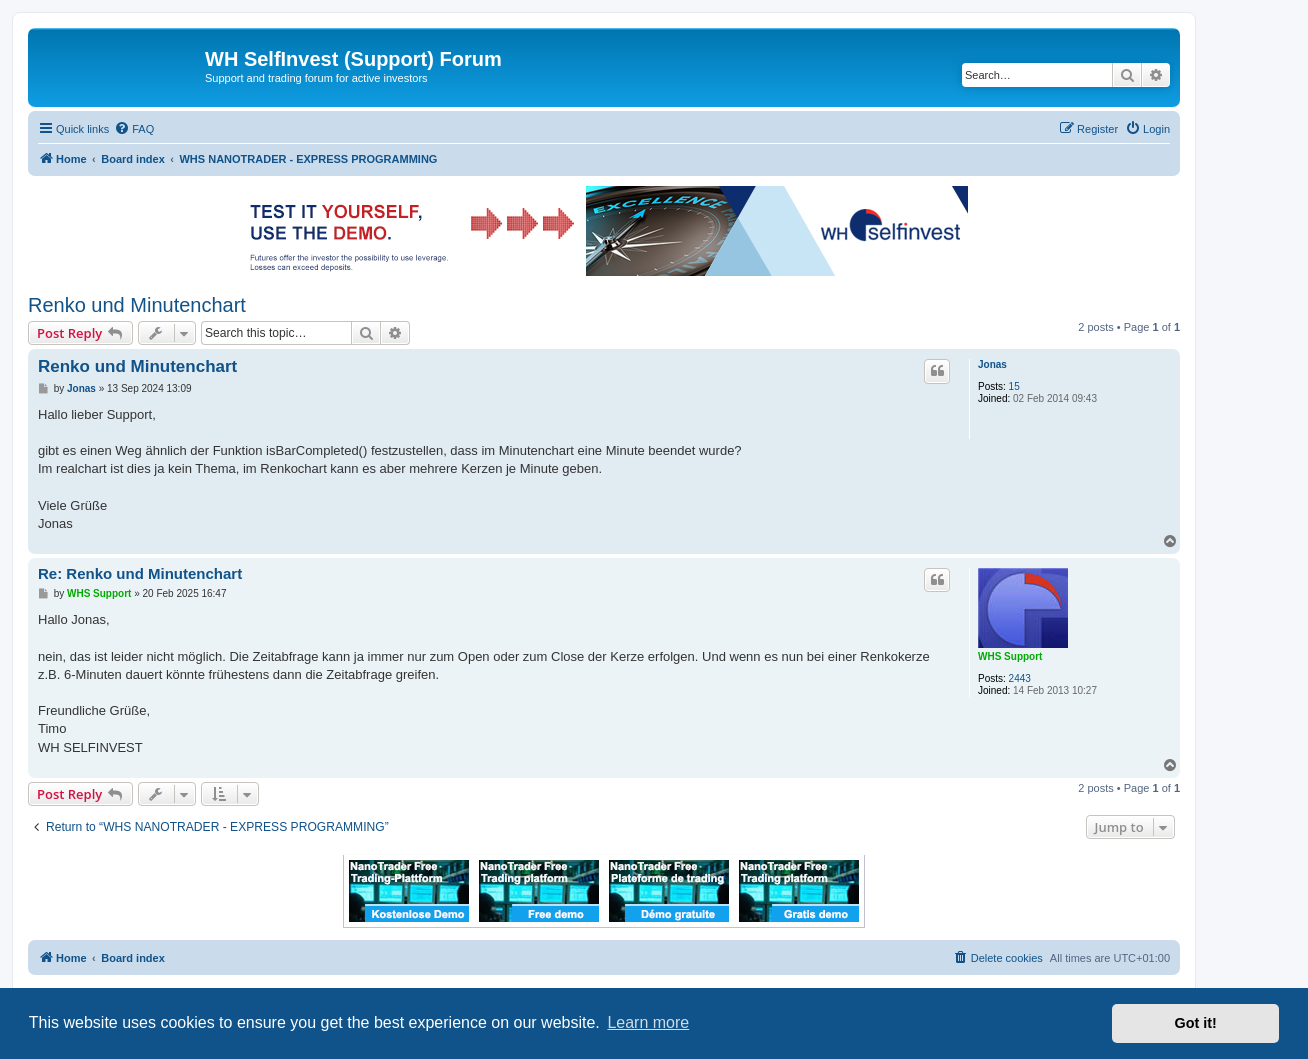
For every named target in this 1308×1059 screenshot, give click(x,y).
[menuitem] (134, 129)
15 (1014, 386)
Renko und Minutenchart (137, 305)
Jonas (992, 364)
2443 (1020, 678)
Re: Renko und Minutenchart (140, 573)
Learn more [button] (648, 1022)
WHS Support (1010, 656)
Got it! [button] (1196, 1023)
